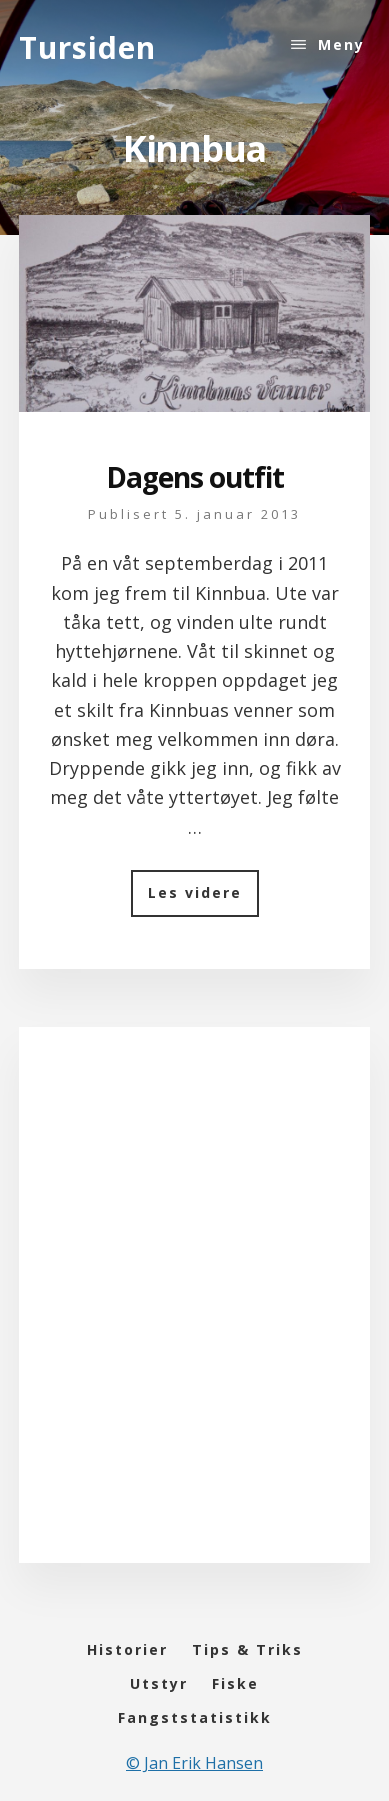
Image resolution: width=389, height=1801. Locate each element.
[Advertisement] (194, 1314)
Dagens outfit (195, 477)
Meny (341, 44)
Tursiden (87, 47)
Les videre (203, 899)
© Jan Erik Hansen (194, 1763)
